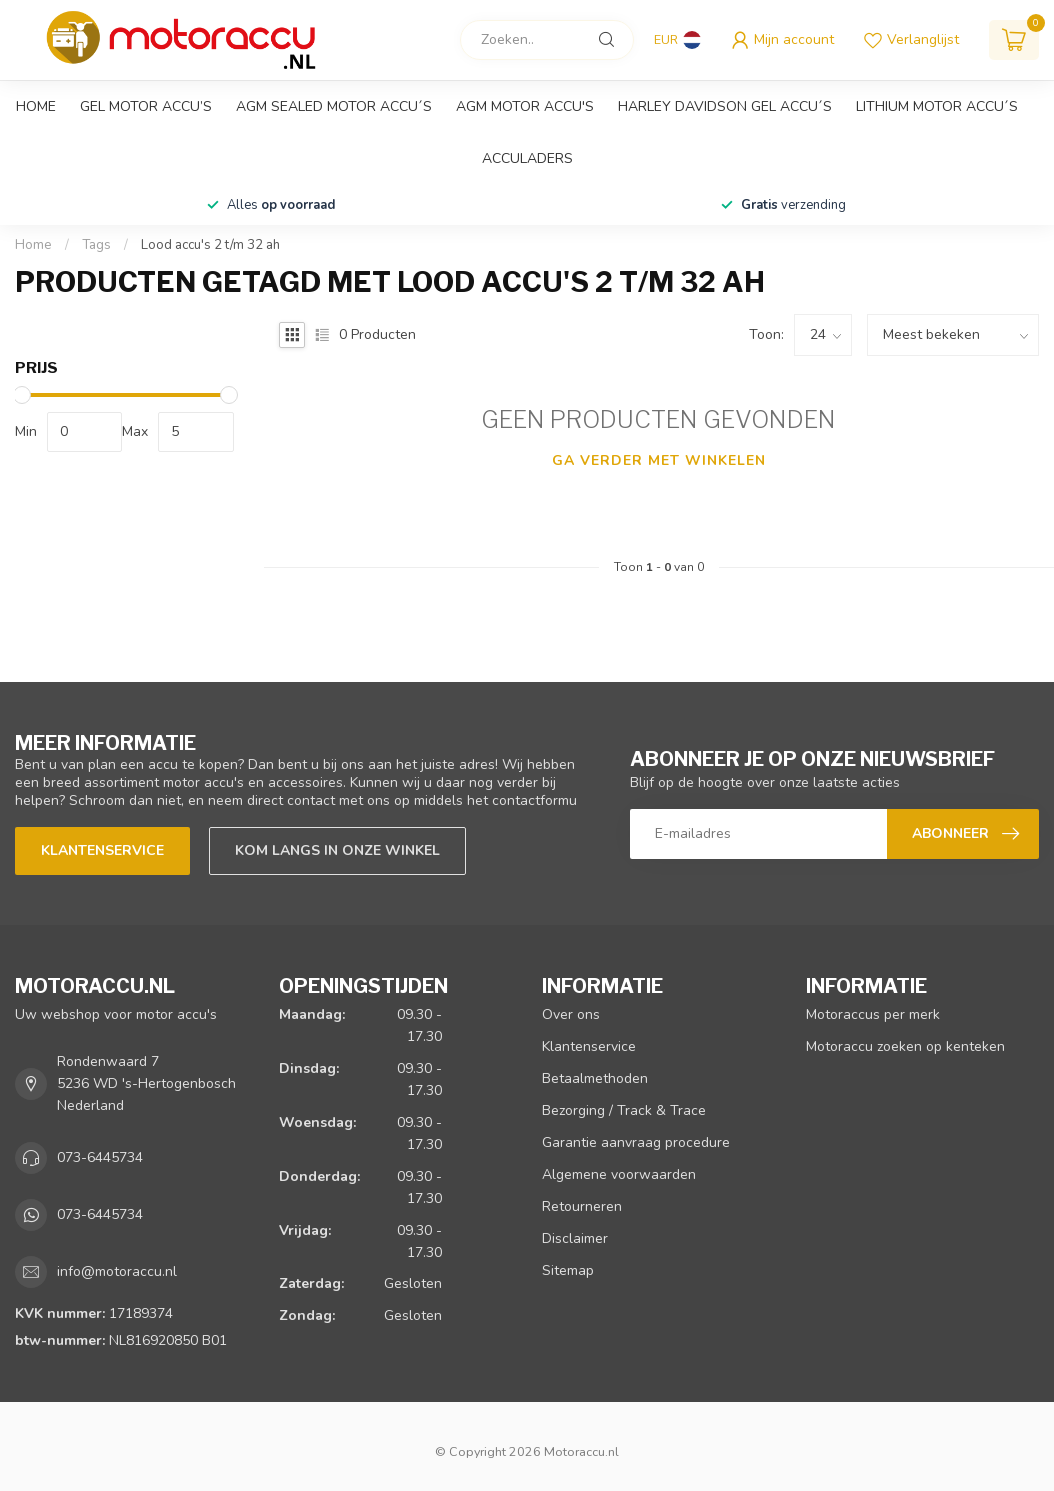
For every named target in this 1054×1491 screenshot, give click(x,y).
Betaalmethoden (595, 1078)
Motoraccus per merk (873, 1014)
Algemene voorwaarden (619, 1174)
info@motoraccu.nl (117, 1271)
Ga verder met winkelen (659, 460)
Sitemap (568, 1270)
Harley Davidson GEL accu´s (725, 106)
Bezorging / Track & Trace (624, 1110)
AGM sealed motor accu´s (334, 106)
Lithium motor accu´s (937, 106)
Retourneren (582, 1206)
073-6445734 (100, 1157)
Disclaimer (575, 1238)
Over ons (571, 1014)
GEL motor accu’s (146, 106)
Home (36, 106)
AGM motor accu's (525, 106)
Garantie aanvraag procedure (636, 1142)
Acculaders (527, 158)
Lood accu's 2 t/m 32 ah (210, 245)
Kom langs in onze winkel (337, 850)
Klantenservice (102, 850)
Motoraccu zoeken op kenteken (905, 1046)
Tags (96, 245)
